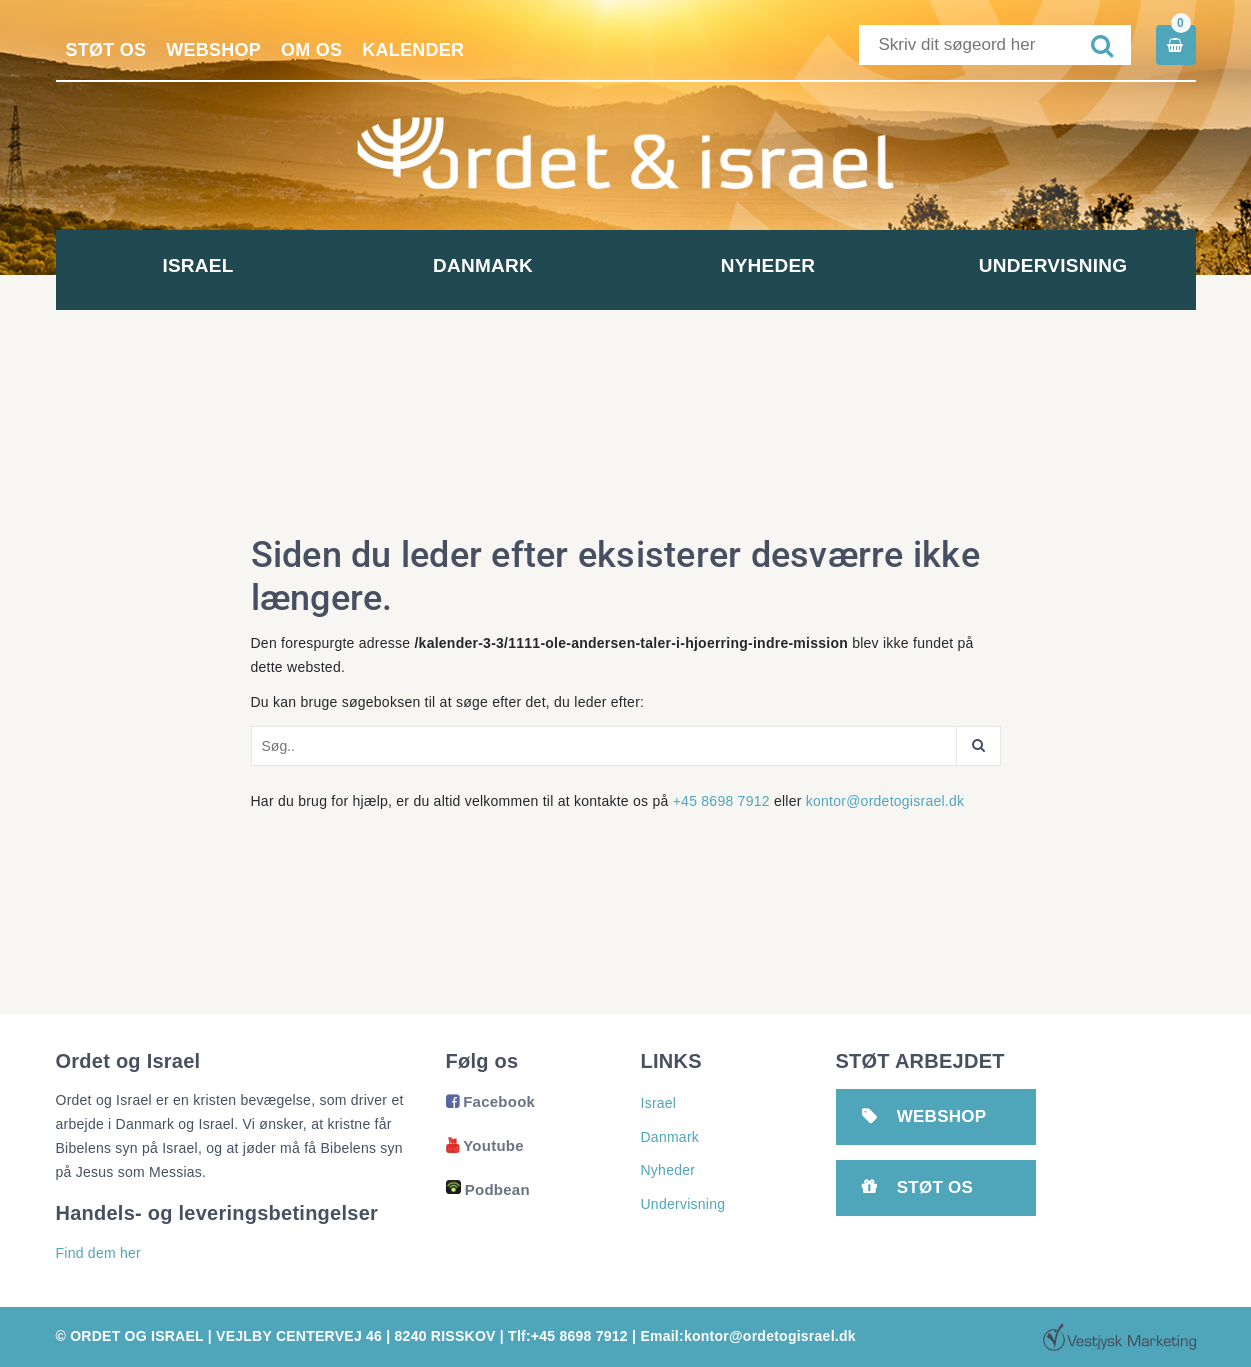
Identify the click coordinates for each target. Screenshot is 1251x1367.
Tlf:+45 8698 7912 (568, 1336)
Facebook (491, 1101)
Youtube (485, 1145)
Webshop (213, 50)
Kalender (413, 50)
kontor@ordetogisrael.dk (885, 801)
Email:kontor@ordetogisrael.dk (747, 1336)
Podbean (488, 1189)
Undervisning (1053, 265)
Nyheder (768, 265)
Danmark (483, 265)
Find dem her (98, 1253)
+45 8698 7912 (721, 801)
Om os (311, 50)
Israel (197, 265)
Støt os (106, 50)
